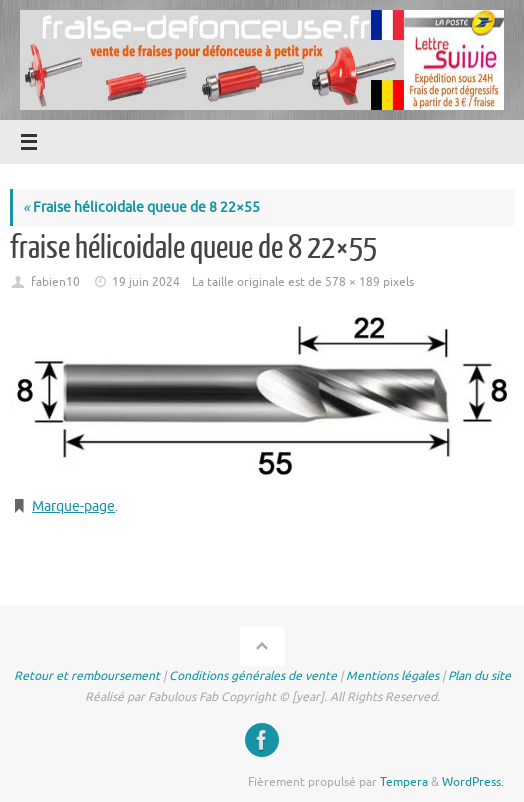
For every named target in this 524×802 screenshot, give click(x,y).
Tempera (404, 782)
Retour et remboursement (87, 676)
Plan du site (479, 676)
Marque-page (73, 506)
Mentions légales (392, 676)
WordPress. (473, 782)
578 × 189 (352, 282)
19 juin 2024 (146, 282)
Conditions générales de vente (253, 676)
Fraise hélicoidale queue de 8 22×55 (141, 207)
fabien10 (55, 282)
